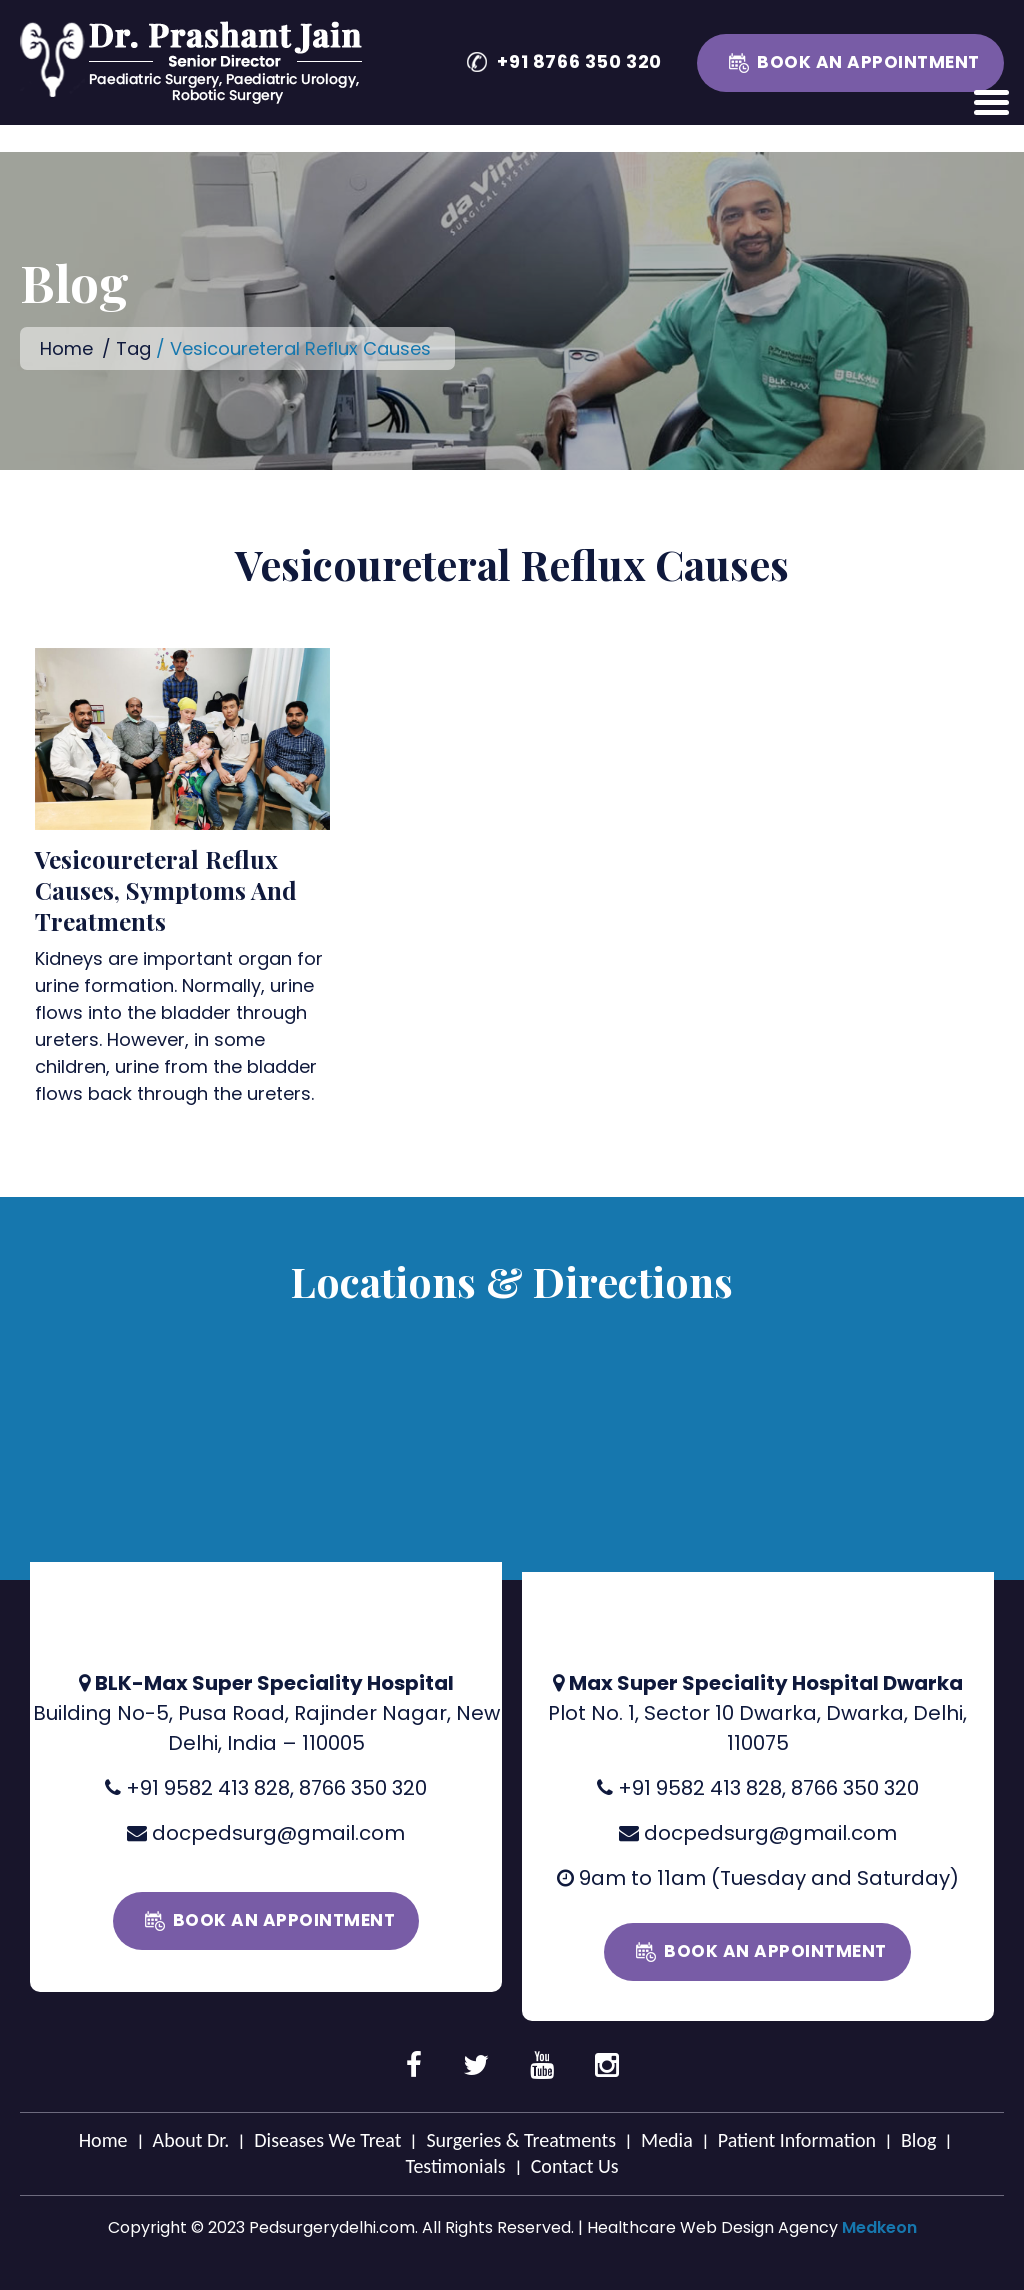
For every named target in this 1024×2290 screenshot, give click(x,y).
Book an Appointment (868, 62)
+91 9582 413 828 (208, 1788)
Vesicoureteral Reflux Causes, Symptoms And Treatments (166, 890)
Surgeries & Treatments (521, 2140)
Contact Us (575, 2166)
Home (66, 348)
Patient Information (797, 2140)
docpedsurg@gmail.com (278, 1833)
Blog (918, 2140)
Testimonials (455, 2166)
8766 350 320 (363, 1788)
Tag (133, 348)
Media (667, 2140)
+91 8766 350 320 (579, 61)
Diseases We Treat (327, 2140)
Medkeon (879, 2227)
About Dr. (191, 2140)
